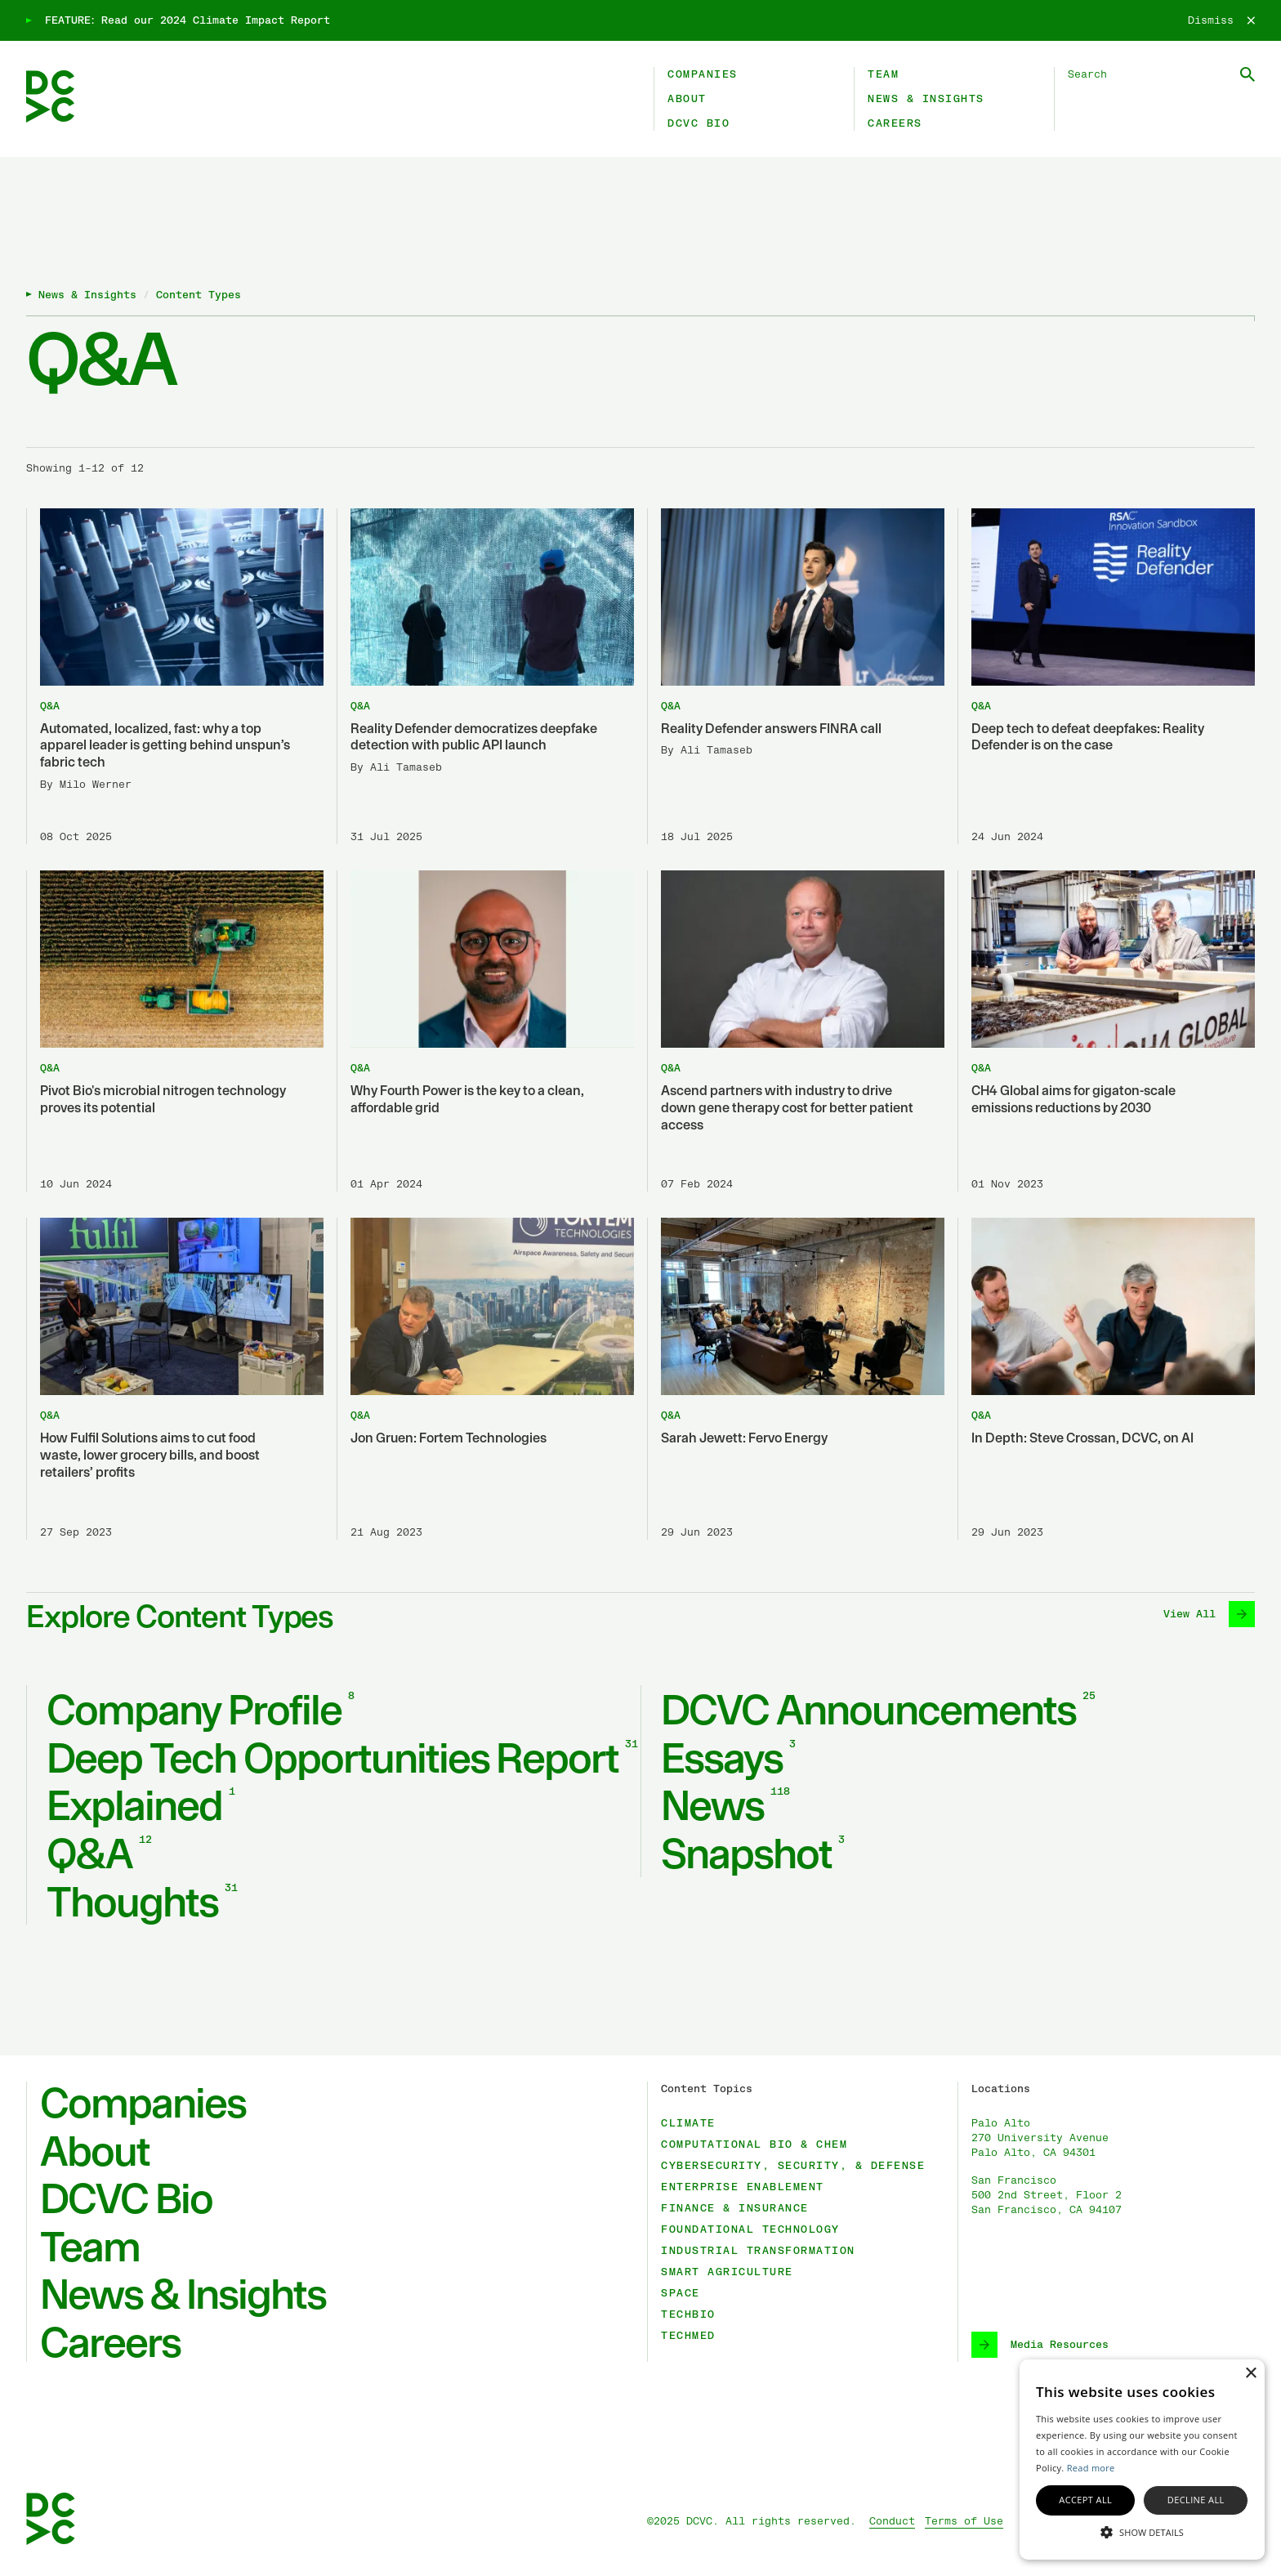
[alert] (1142, 2459)
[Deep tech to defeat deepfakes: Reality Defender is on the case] (1106, 676)
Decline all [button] (1196, 2499)
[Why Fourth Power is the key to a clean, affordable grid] (485, 1031)
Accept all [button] (1085, 2499)
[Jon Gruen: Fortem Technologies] (485, 1378)
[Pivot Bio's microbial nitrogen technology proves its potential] (175, 1031)
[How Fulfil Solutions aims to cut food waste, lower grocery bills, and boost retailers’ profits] (175, 1378)
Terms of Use (964, 2521)
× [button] (1250, 2374)
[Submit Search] (1247, 74)
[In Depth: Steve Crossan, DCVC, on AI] (1106, 1378)
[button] (1142, 2531)
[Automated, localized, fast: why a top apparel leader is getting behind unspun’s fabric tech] (175, 676)
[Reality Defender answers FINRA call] (795, 676)
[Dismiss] (1221, 20)
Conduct (892, 2521)
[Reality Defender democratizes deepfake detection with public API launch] (485, 676)
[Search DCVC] (1161, 74)
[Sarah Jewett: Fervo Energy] (795, 1378)
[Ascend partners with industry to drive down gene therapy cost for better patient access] (795, 1031)
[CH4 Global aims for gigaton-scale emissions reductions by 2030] (1106, 1031)
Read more (1091, 2468)
